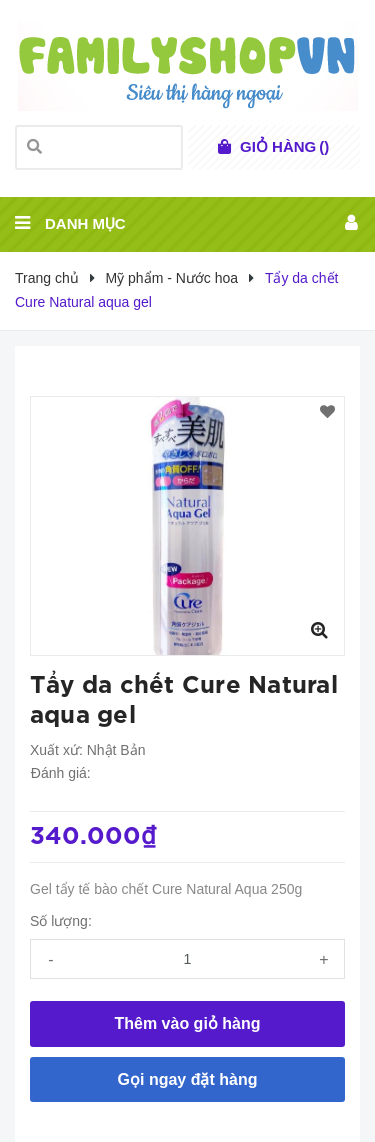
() (284, 147)
